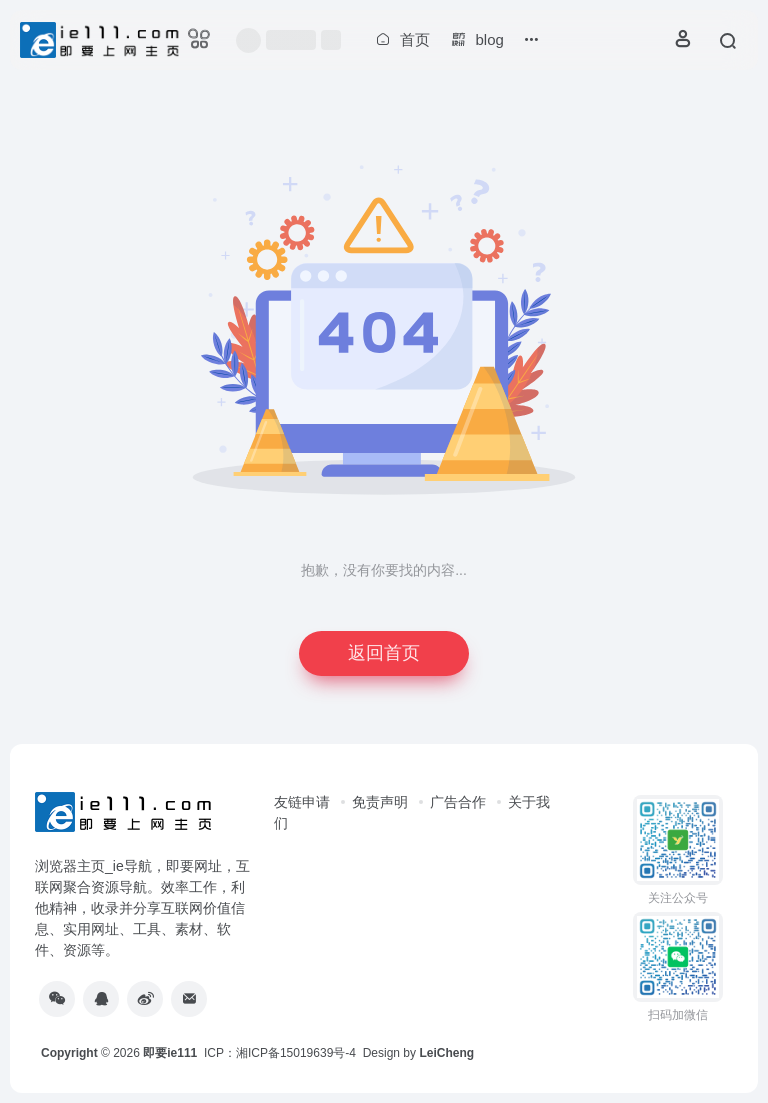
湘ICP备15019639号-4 (296, 1053)
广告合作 (458, 802)
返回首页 (384, 653)
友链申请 (302, 802)
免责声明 (380, 802)
